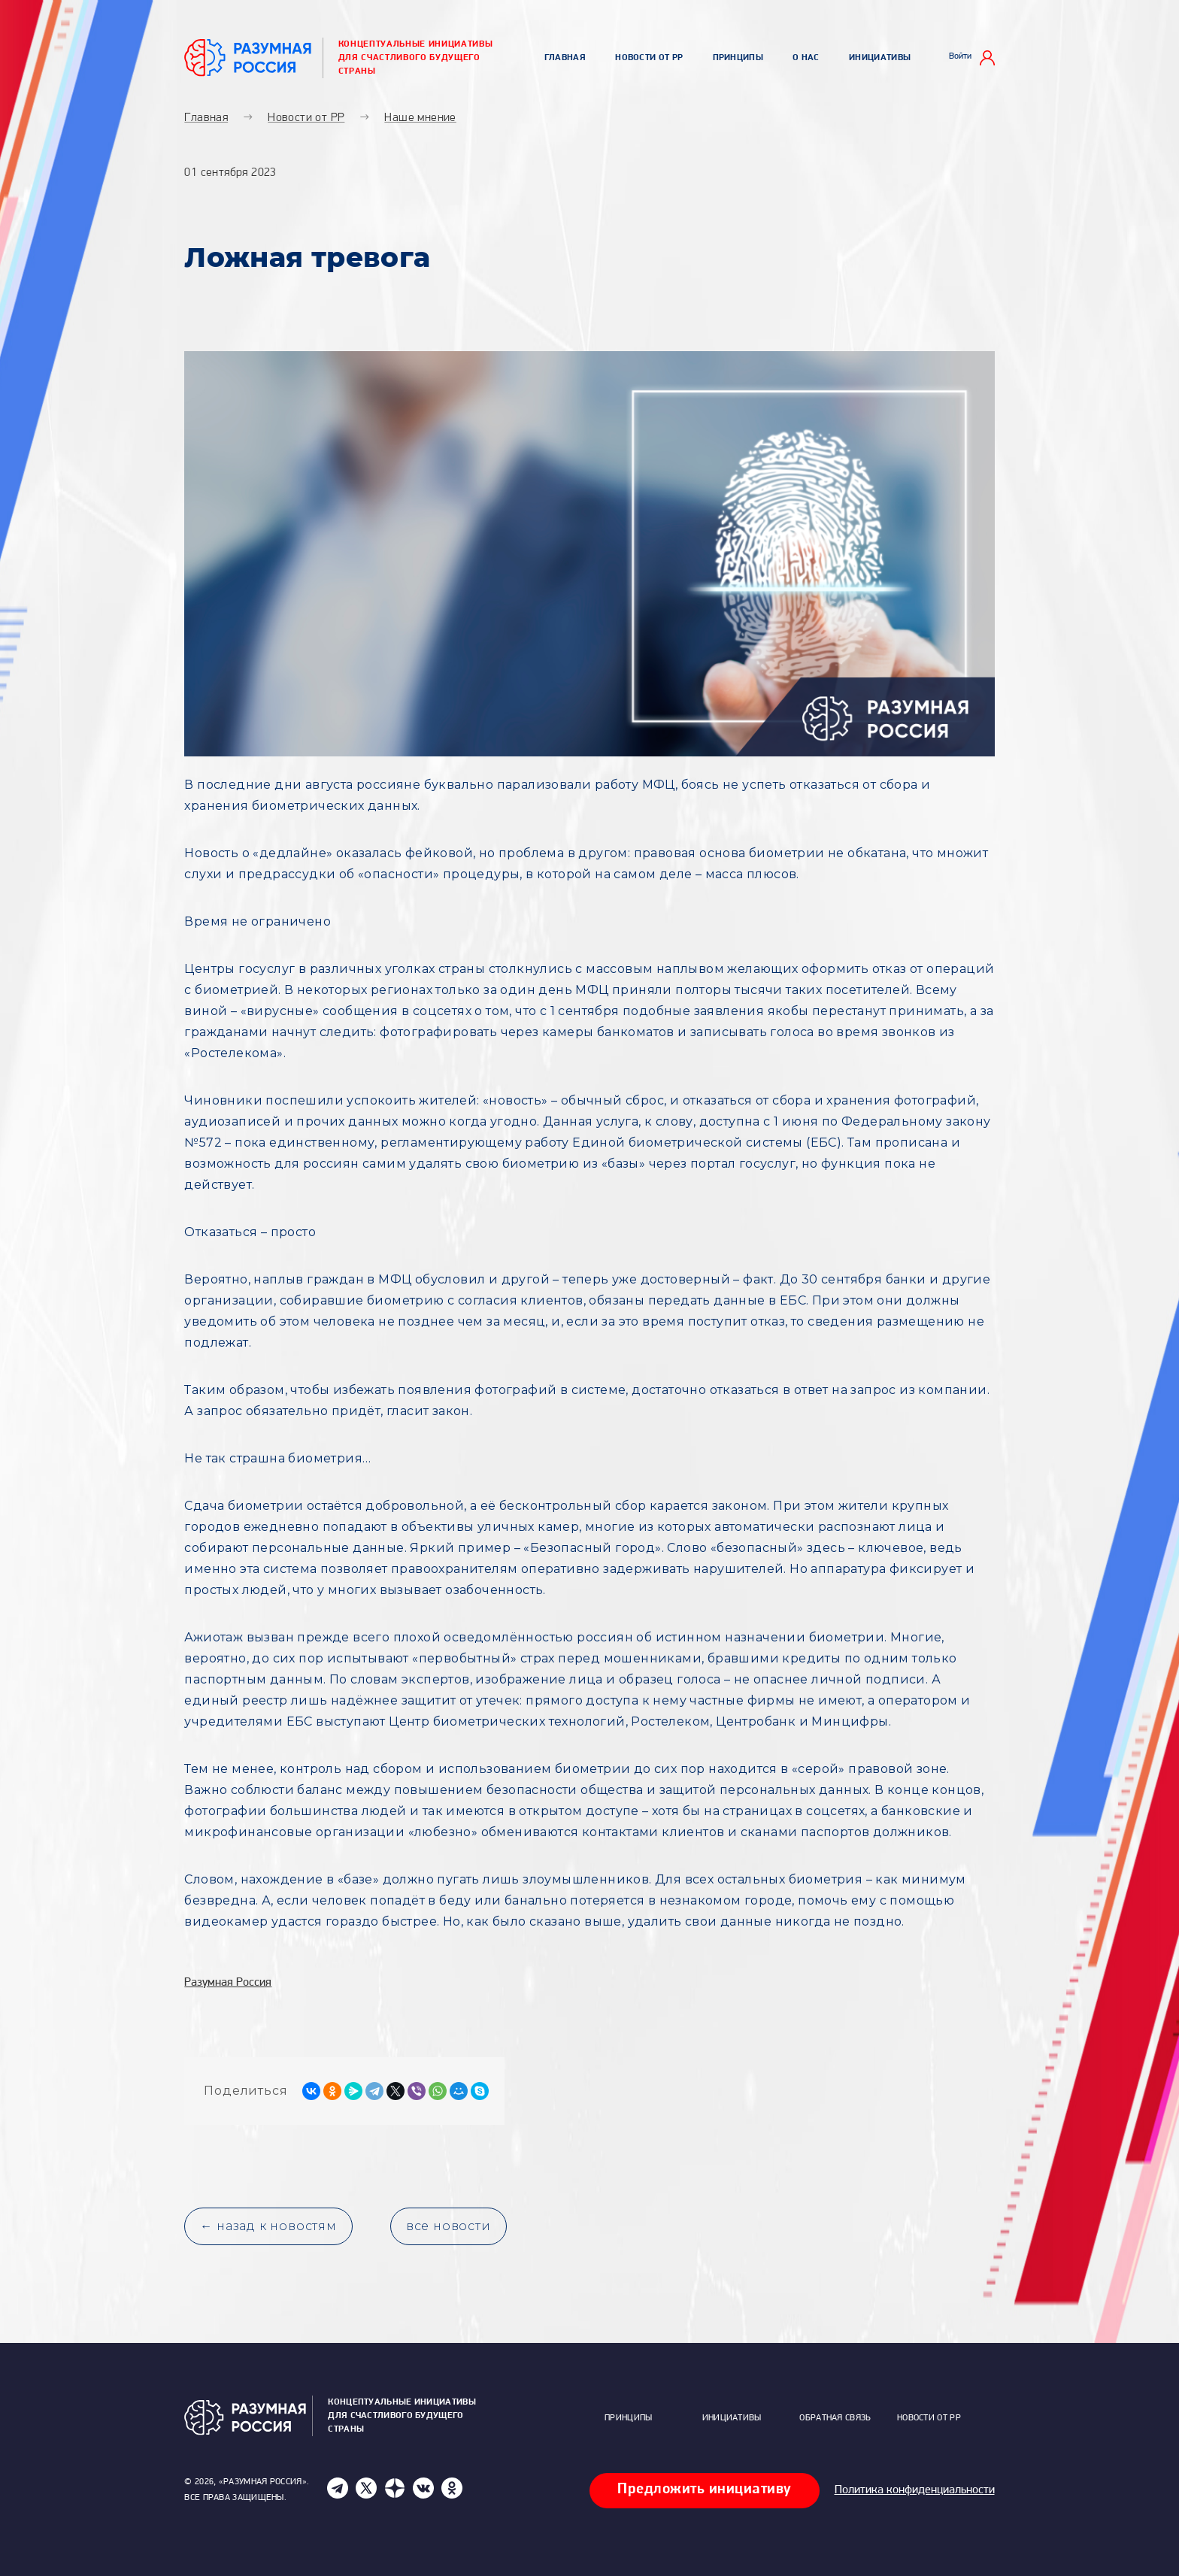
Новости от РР (649, 57)
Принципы (738, 57)
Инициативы (880, 57)
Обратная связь (835, 2418)
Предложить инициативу (704, 2489)
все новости (448, 2226)
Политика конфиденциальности (915, 2490)
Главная (565, 57)
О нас (806, 57)
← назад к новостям (268, 2226)
